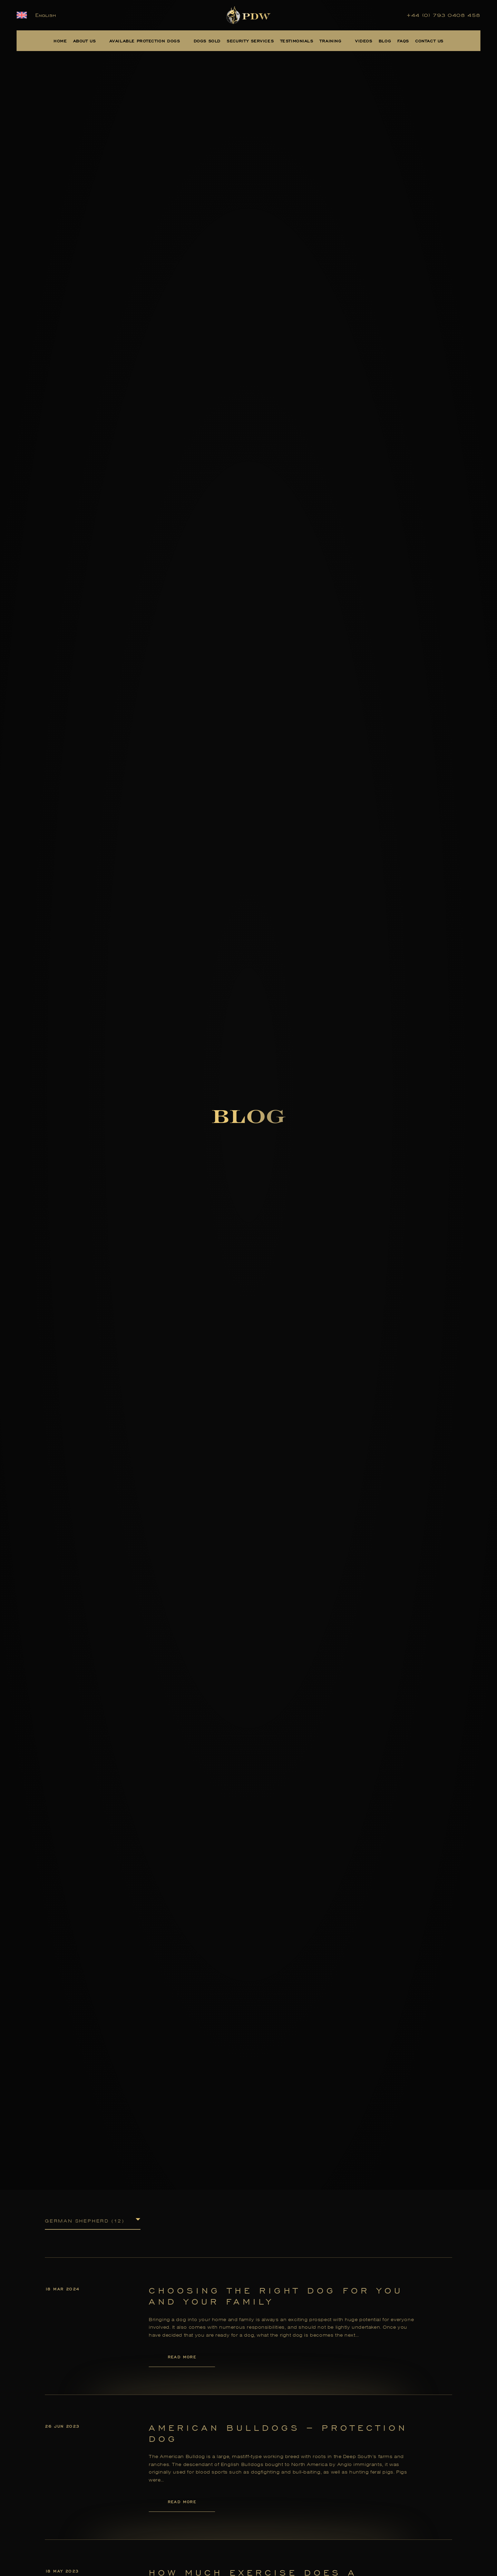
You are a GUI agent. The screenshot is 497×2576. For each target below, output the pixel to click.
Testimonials (296, 41)
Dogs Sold (207, 41)
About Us (84, 41)
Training (331, 41)
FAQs (403, 41)
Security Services (250, 41)
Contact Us (429, 41)
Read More (182, 2357)
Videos (363, 41)
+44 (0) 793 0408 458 (443, 15)
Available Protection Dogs (144, 41)
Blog (385, 41)
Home (60, 41)
